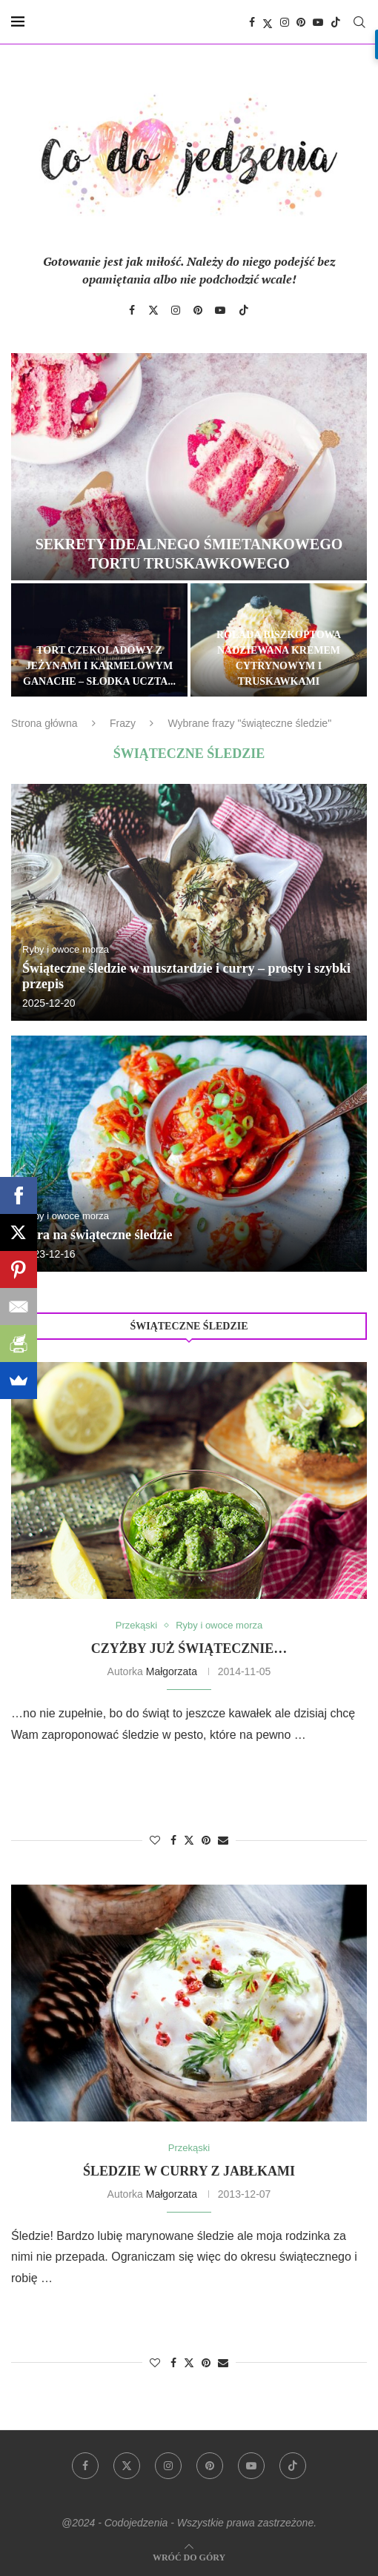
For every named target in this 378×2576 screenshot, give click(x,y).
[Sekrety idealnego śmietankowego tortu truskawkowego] (189, 466)
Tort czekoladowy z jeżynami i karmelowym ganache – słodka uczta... (99, 666)
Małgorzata (171, 1671)
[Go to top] (189, 2556)
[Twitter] (267, 22)
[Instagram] (284, 22)
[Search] (359, 22)
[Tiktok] (336, 22)
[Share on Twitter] (189, 1840)
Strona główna (44, 723)
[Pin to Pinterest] (206, 1840)
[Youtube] (318, 22)
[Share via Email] (223, 1840)
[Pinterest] (300, 22)
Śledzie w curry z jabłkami (189, 2171)
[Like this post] (155, 1840)
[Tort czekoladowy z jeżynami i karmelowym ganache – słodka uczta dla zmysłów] (99, 639)
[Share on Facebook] (173, 1840)
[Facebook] (252, 22)
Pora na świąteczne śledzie (97, 1234)
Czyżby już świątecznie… (189, 1648)
